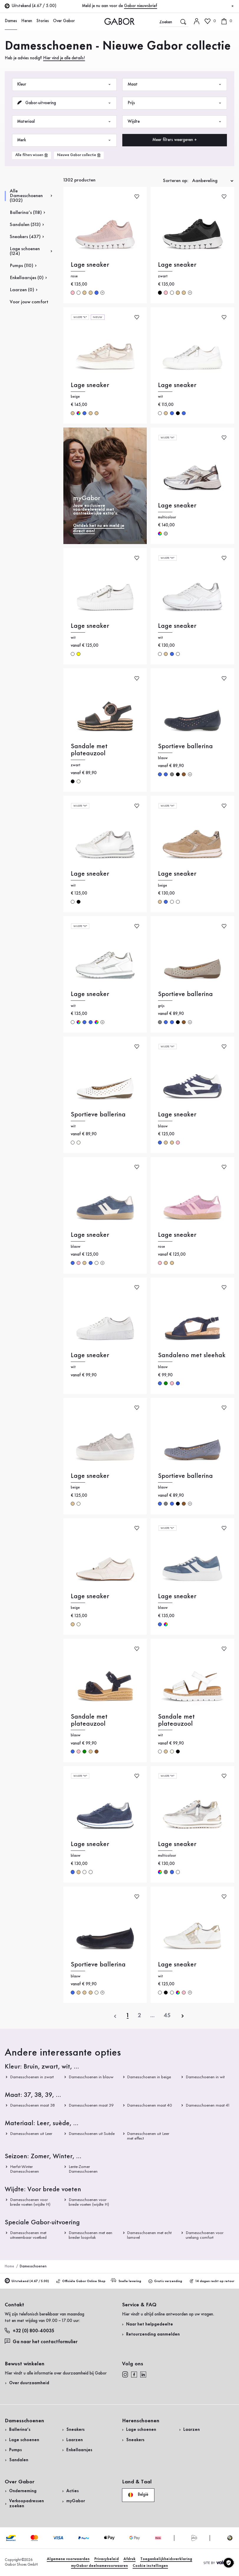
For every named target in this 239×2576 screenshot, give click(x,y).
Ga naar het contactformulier (41, 2341)
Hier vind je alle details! (64, 58)
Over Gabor (64, 21)
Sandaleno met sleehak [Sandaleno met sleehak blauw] (191, 1355)
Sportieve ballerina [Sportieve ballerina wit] (98, 1115)
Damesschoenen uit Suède (92, 2134)
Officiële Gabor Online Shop (81, 2281)
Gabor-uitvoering (64, 103)
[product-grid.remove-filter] (79, 155)
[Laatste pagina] (167, 2016)
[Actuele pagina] (127, 2016)
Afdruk (129, 2559)
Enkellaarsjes (79, 2450)
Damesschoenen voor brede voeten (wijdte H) (30, 2202)
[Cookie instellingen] (228, 2563)
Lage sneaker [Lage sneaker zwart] (177, 265)
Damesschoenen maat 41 (207, 2105)
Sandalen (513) (25, 224)
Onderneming (23, 2491)
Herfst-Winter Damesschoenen (24, 2169)
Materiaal (64, 122)
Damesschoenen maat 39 (91, 2105)
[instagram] (125, 2374)
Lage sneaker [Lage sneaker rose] (90, 265)
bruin (184, 774)
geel (78, 654)
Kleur (64, 84)
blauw (96, 292)
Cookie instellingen (150, 2565)
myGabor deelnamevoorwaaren (99, 2565)
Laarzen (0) (22, 290)
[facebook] (134, 2374)
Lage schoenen (24, 2440)
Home (9, 2266)
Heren (26, 21)
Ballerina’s (19, 2430)
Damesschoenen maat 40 (149, 2105)
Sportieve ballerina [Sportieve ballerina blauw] (185, 746)
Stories (42, 21)
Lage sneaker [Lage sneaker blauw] (177, 1115)
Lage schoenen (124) (25, 251)
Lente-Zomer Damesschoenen (83, 2169)
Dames (11, 21)
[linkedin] (143, 2374)
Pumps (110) (21, 265)
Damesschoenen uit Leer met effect (148, 2136)
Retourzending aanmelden (153, 2334)
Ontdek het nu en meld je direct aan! (98, 528)
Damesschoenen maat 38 (32, 2105)
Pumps (15, 2450)
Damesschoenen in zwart (32, 2077)
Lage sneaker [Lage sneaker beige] (90, 385)
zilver (166, 533)
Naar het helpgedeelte (149, 2324)
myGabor (75, 2501)
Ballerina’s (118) (26, 212)
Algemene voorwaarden (68, 2559)
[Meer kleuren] (102, 292)
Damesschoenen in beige (149, 2077)
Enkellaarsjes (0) (27, 278)
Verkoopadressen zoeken (26, 2503)
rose (73, 292)
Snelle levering (126, 2281)
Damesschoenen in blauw (91, 2077)
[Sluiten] (232, 6)
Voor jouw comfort (29, 302)
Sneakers (75, 2430)
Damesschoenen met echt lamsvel (149, 2235)
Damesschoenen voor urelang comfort (204, 2235)
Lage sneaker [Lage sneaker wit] (177, 385)
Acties (72, 2491)
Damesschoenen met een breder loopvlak (90, 2235)
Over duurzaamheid (29, 2383)
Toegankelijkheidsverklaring (166, 2559)
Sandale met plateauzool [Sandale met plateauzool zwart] (89, 750)
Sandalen (18, 2460)
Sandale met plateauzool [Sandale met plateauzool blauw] (89, 1720)
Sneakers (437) (25, 237)
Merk (64, 140)
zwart (160, 292)
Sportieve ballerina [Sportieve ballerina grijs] (185, 994)
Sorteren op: (176, 180)
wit (78, 292)
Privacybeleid (106, 2559)
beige (84, 292)
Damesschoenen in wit (205, 2077)
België (138, 2495)
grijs (172, 774)
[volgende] (182, 2016)
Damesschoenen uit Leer (31, 2134)
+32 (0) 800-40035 (29, 2330)
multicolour (78, 413)
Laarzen (74, 2440)
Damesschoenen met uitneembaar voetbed (28, 2235)
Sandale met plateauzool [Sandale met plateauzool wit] (176, 1720)
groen (166, 1383)
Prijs (175, 103)
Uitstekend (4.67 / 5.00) (27, 2281)
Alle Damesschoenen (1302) (26, 196)
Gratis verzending (165, 2281)
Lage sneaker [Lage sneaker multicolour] (177, 506)
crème (78, 781)
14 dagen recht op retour (211, 2281)
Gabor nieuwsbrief (140, 6)
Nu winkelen (218, 155)
